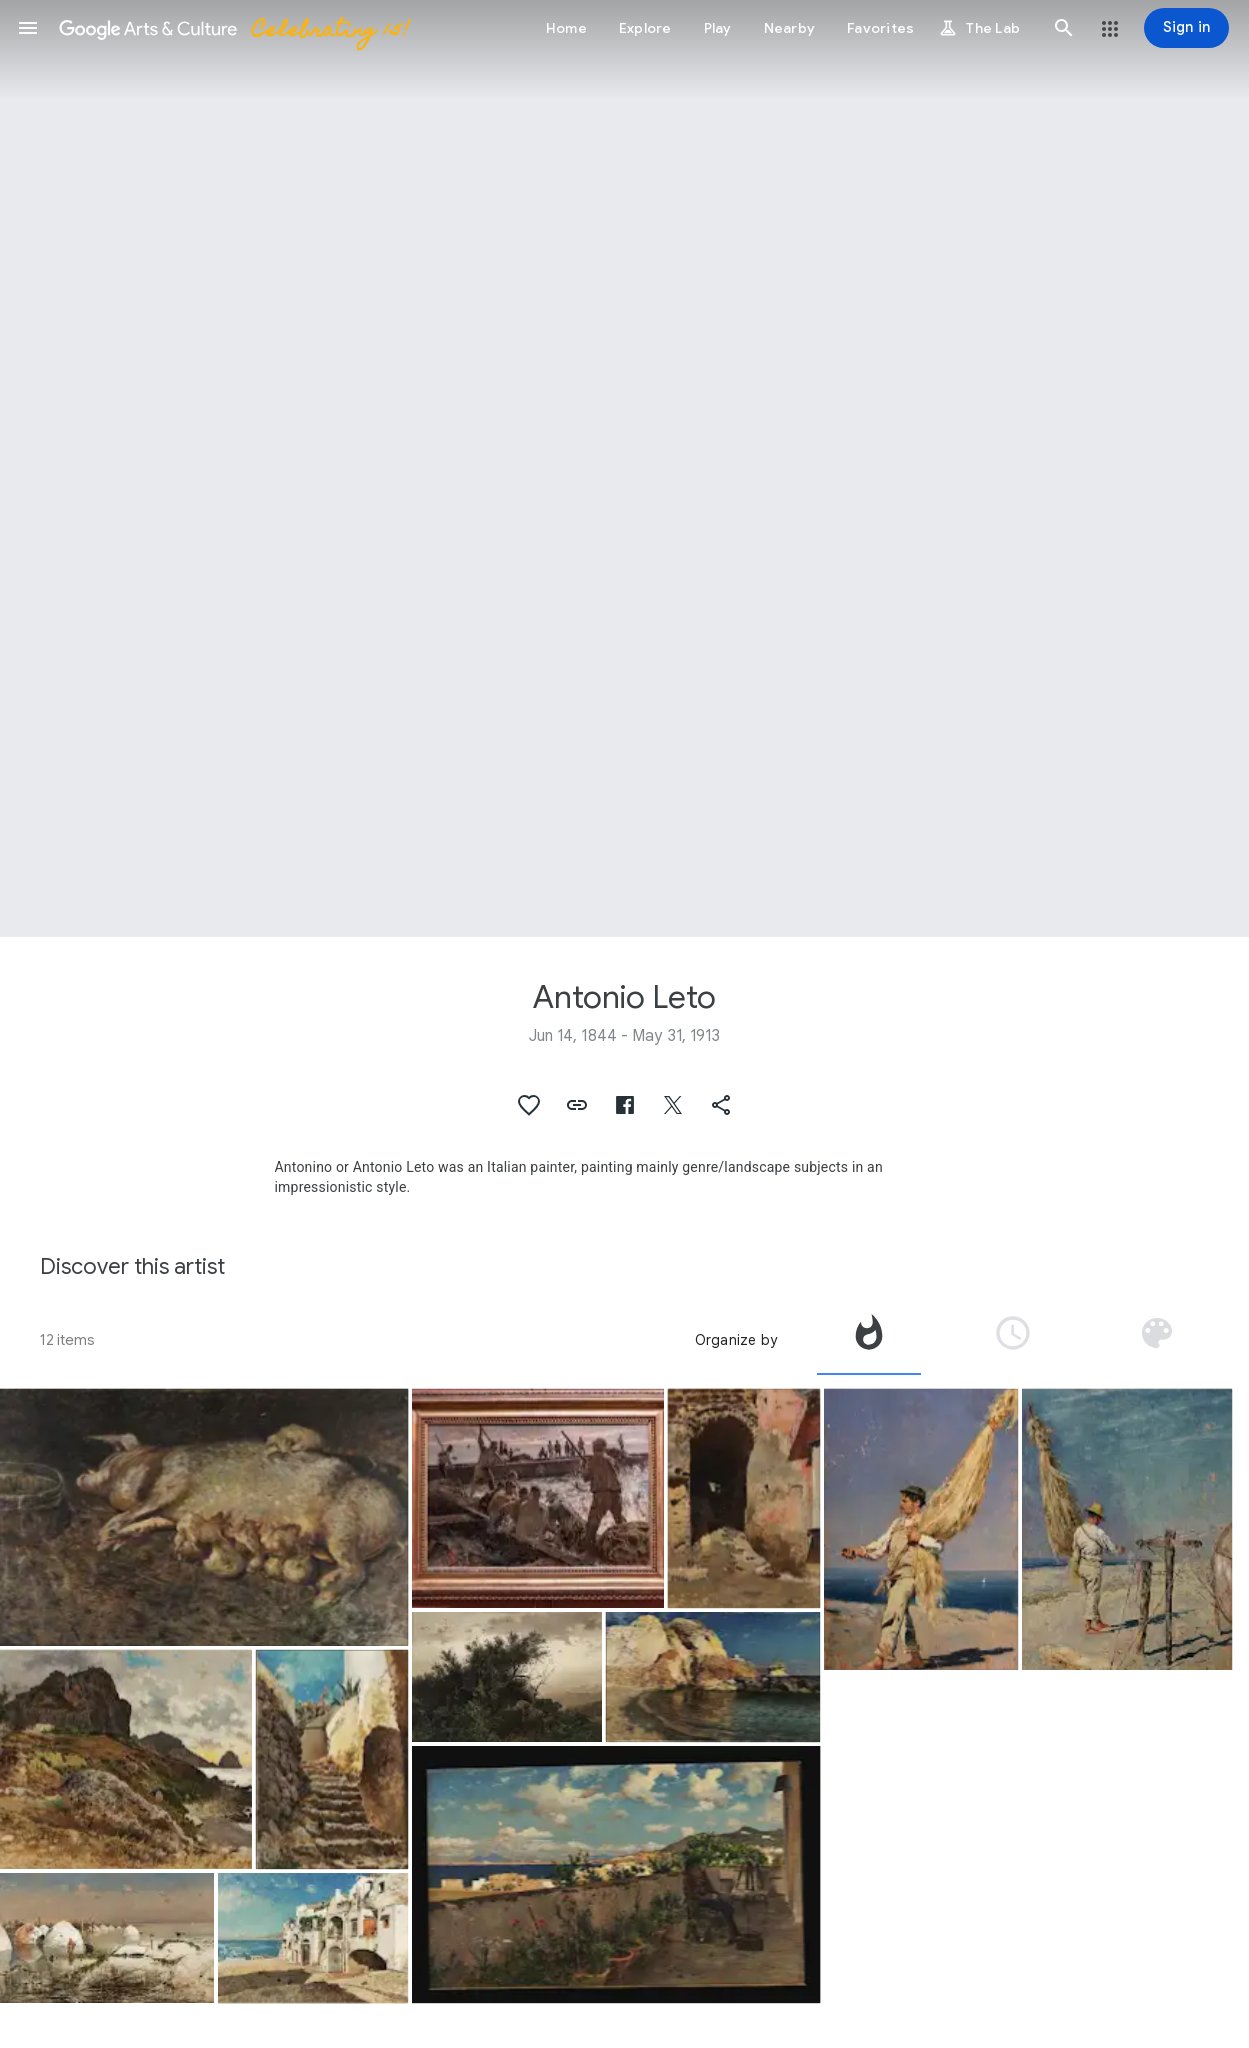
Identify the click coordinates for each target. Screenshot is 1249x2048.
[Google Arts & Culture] (233, 28)
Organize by (736, 1340)
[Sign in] (1186, 28)
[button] (28, 28)
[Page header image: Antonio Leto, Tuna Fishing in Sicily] (624, 468)
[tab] (869, 1340)
